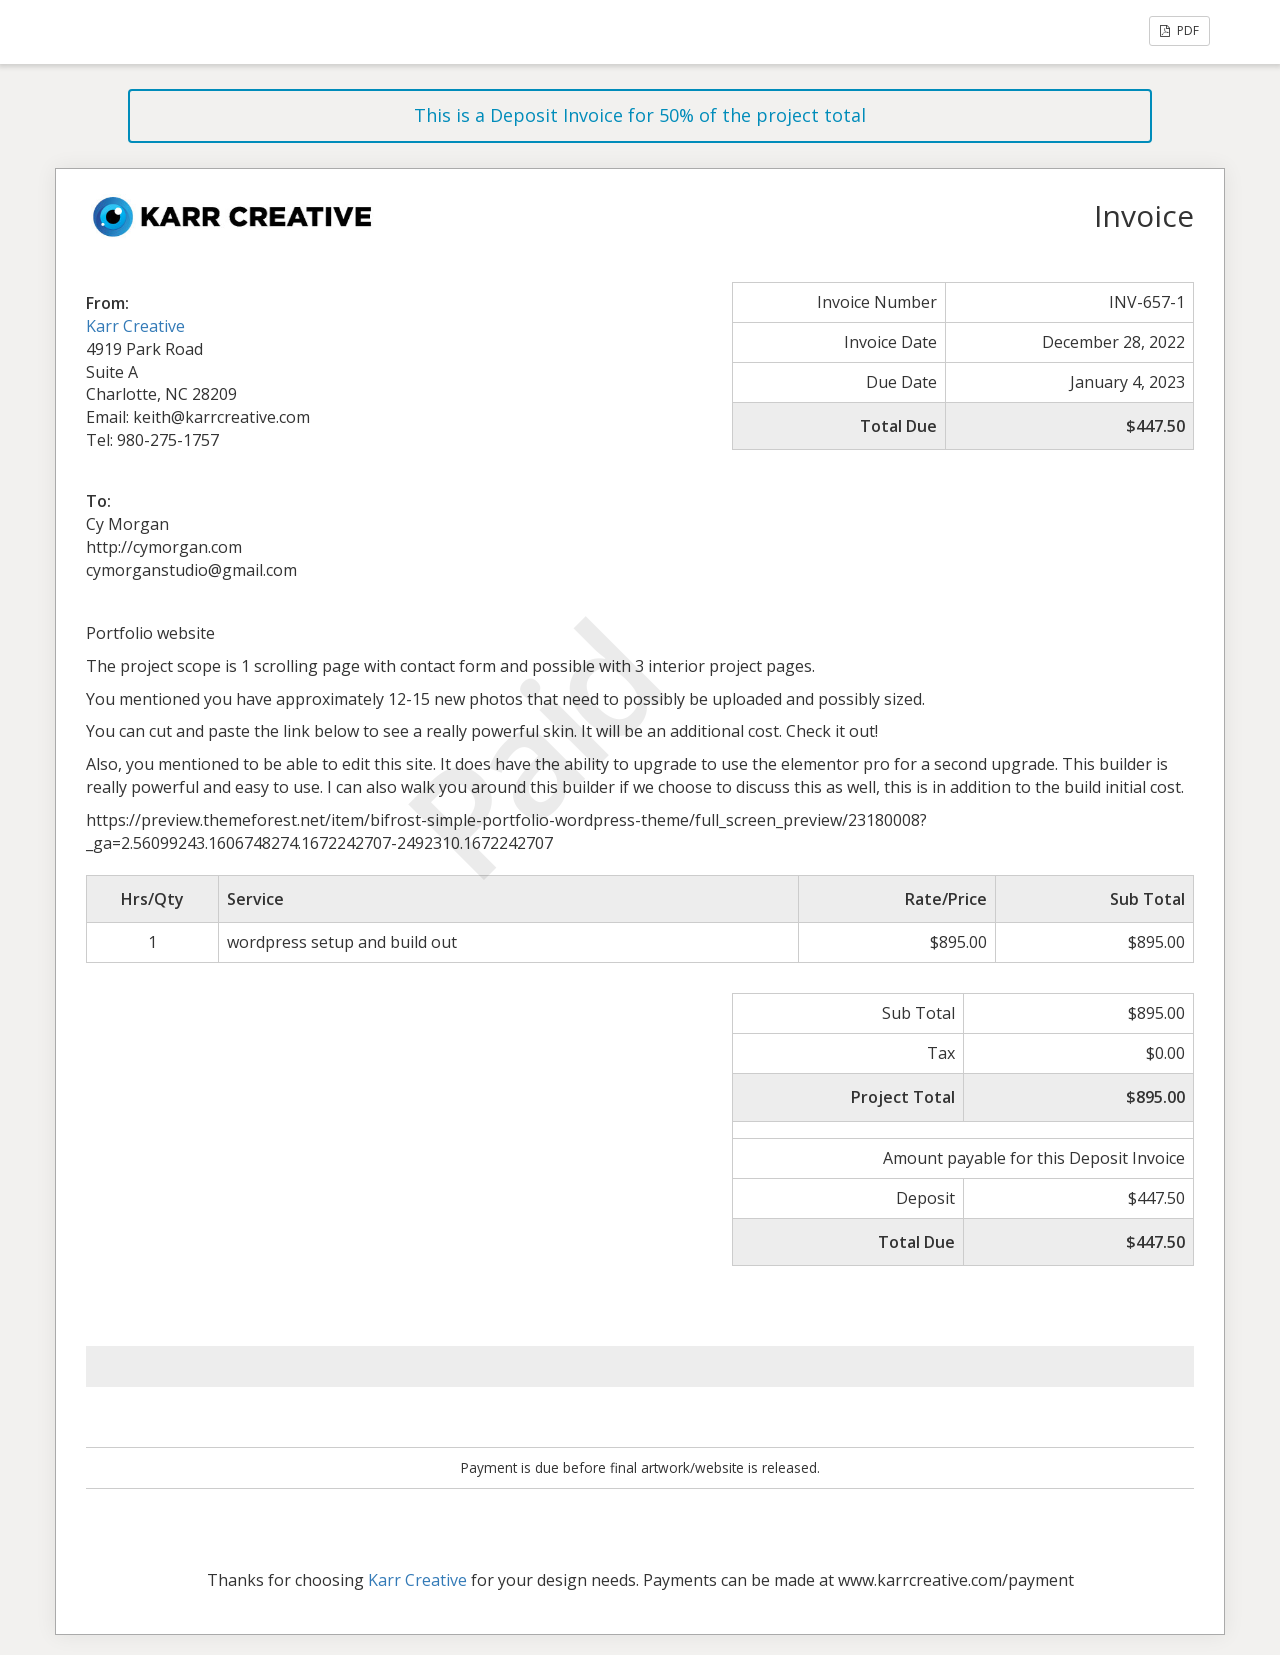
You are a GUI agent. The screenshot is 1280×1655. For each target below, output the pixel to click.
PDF (1179, 30)
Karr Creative (135, 326)
